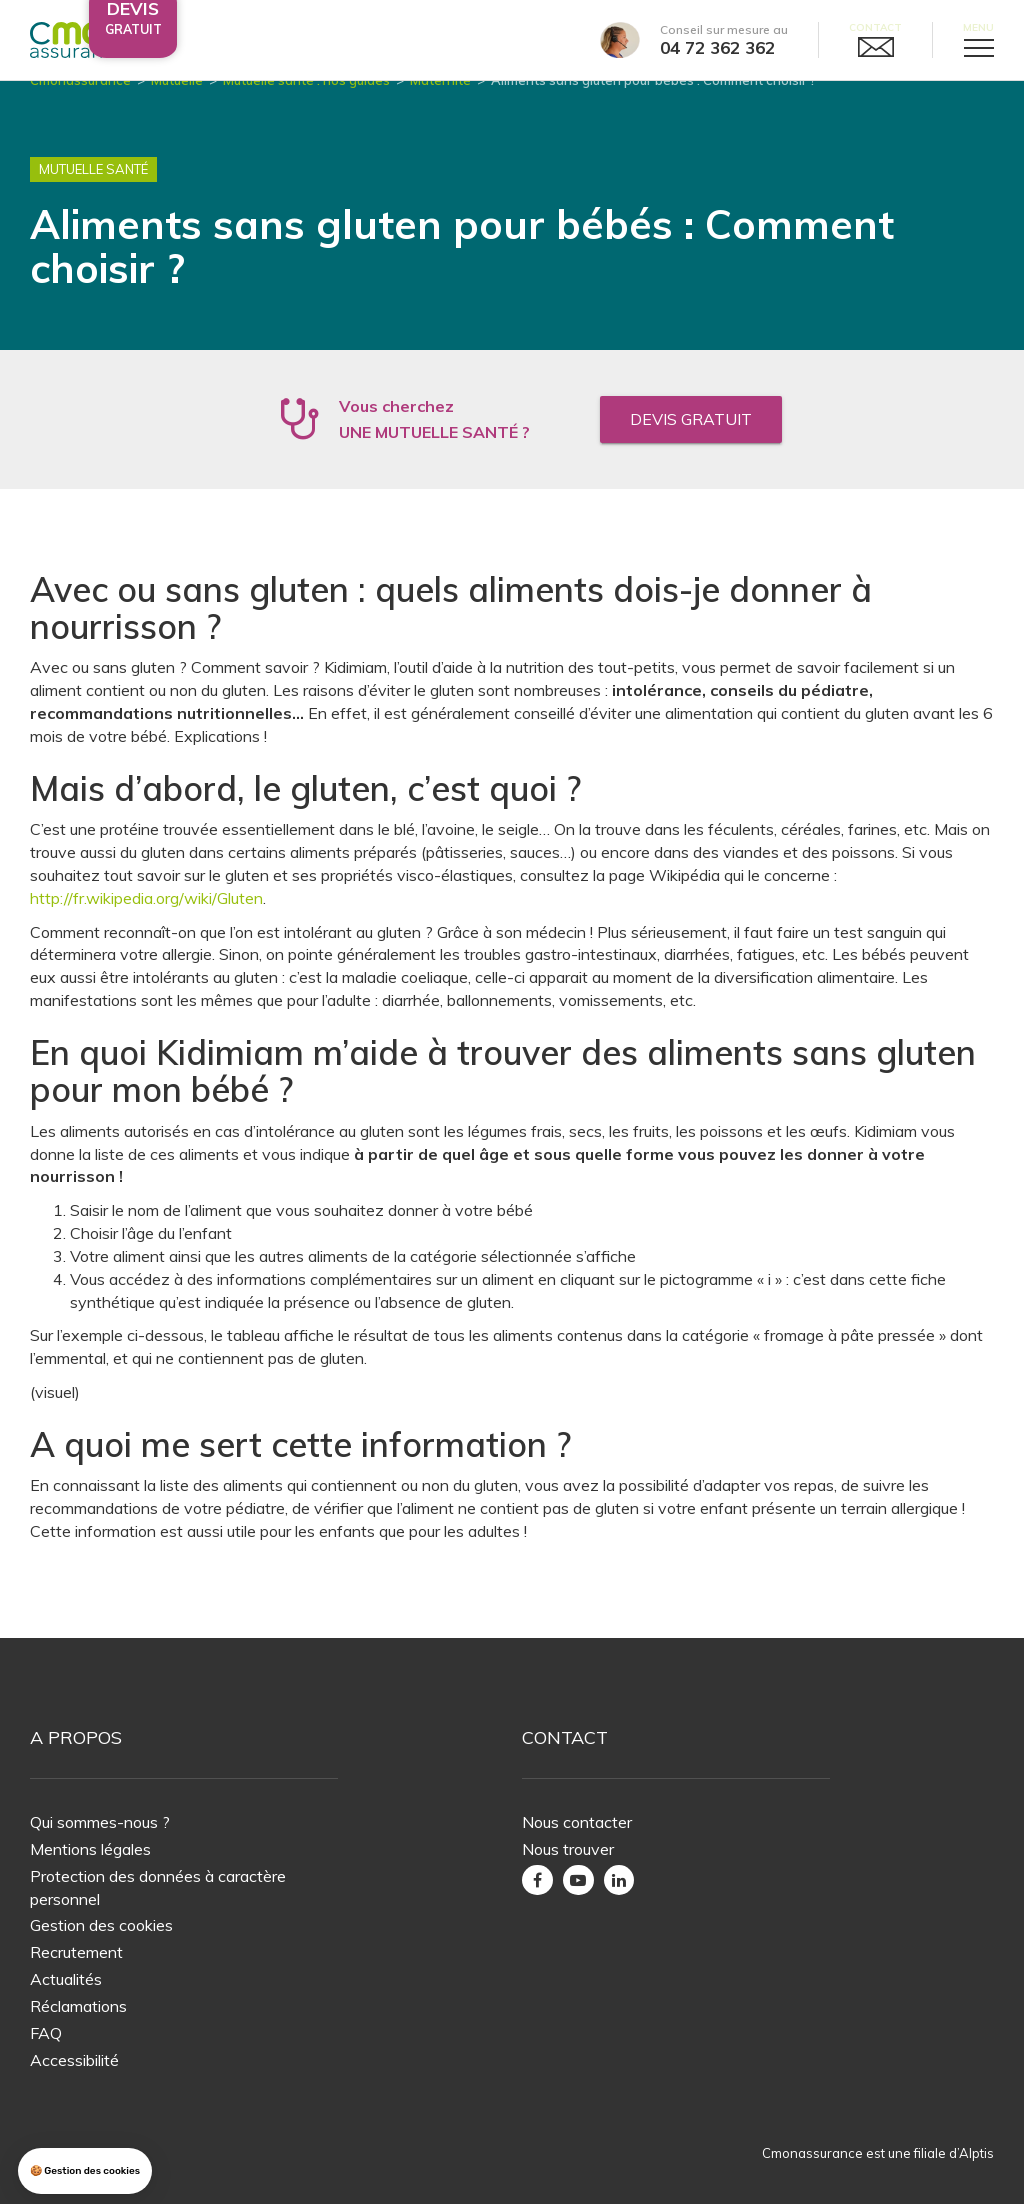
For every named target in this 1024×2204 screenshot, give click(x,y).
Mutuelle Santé (93, 194)
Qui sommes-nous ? (100, 1822)
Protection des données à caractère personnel (158, 1887)
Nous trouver (568, 1849)
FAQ (46, 2033)
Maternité (440, 104)
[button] (85, 2171)
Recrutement (76, 1952)
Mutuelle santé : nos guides (306, 104)
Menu (978, 28)
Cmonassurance (80, 104)
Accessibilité (74, 2060)
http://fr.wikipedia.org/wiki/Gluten (146, 922)
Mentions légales (90, 1849)
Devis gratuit (691, 443)
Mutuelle (177, 104)
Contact (875, 28)
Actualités (66, 1979)
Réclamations (78, 2006)
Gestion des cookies (101, 1925)
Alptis (976, 2153)
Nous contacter (577, 1822)
